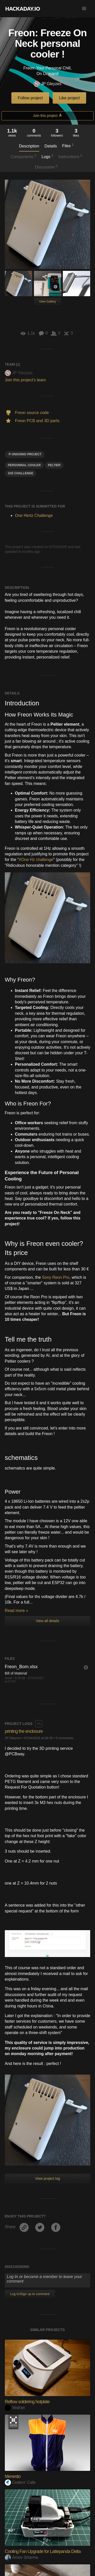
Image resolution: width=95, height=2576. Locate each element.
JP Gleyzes (48, 84)
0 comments (64, 1738)
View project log (47, 2178)
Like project (69, 98)
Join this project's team (25, 380)
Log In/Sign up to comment (29, 2294)
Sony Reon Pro (55, 1277)
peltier (54, 465)
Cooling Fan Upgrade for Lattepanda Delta (43, 2551)
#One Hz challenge (36, 859)
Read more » (16, 1610)
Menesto (13, 2476)
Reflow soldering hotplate (27, 2401)
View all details (47, 1621)
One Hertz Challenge (34, 515)
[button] (84, 8)
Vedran (15, 2407)
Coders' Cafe (20, 2482)
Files (67, 145)
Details (51, 146)
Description (29, 146)
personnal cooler (24, 465)
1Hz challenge (20, 473)
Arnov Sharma (21, 2557)
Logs (47, 156)
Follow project (30, 98)
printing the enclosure (24, 1731)
